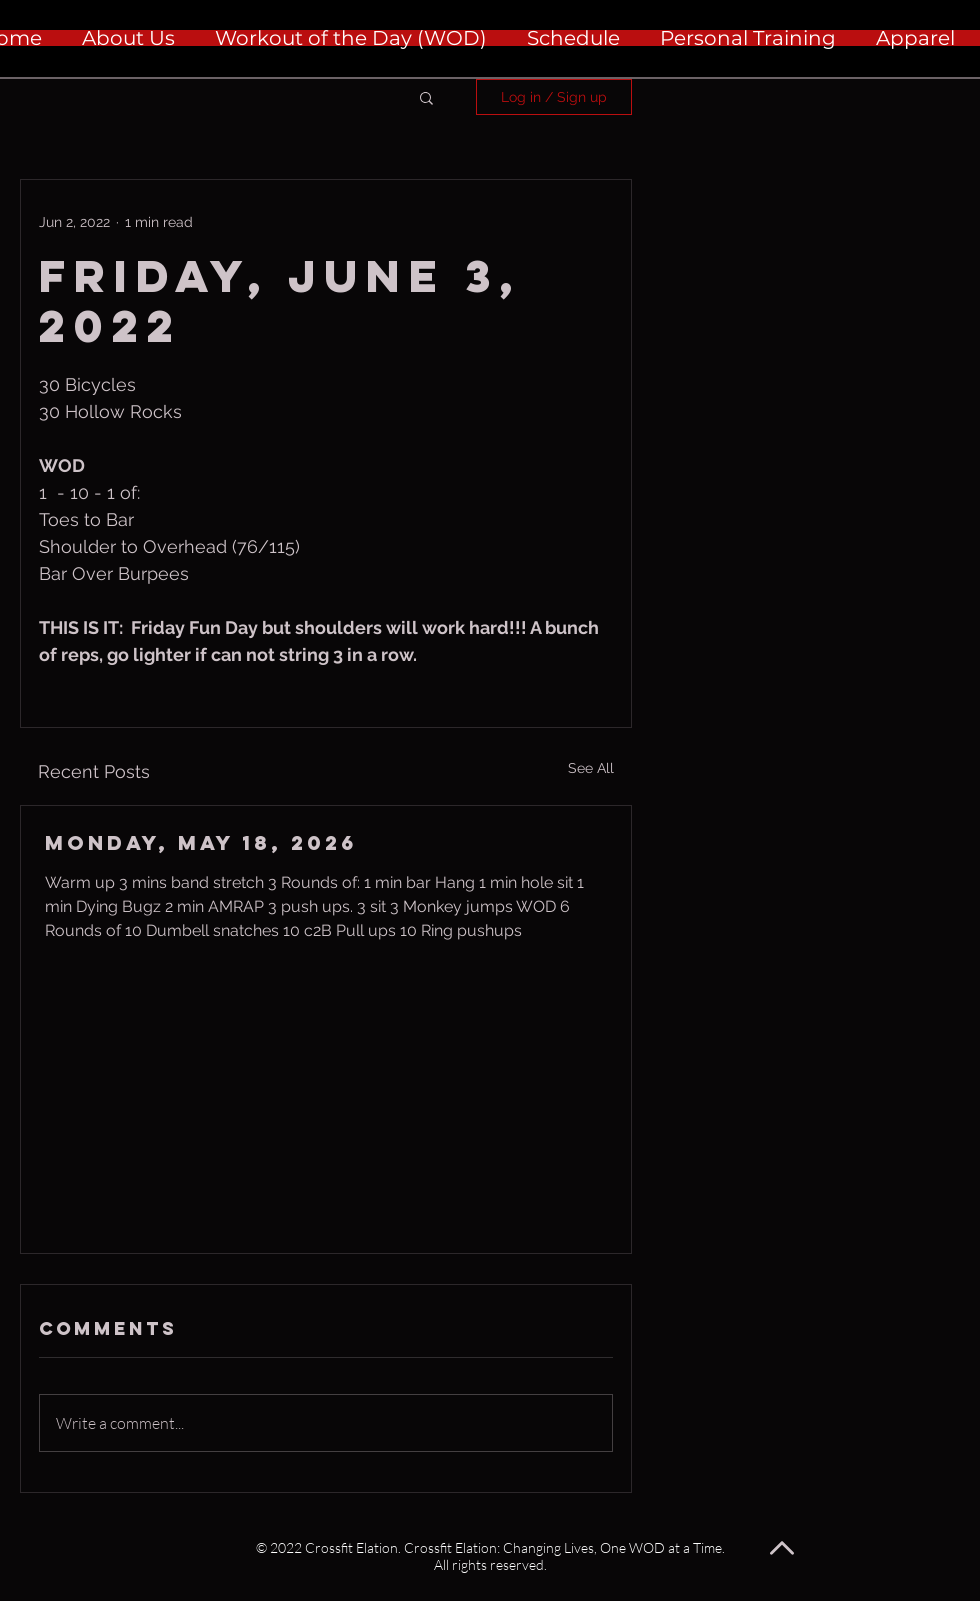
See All (591, 768)
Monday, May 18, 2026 (201, 842)
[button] (426, 97)
